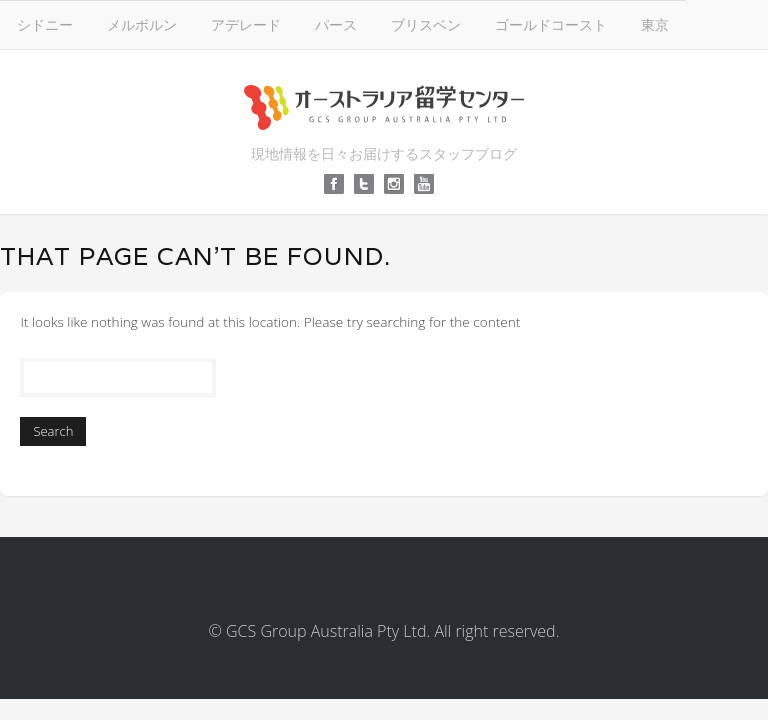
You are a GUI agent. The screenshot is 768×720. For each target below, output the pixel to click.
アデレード (246, 24)
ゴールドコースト (551, 24)
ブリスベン (426, 24)
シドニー (45, 24)
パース (336, 24)
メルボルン (142, 24)
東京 (655, 24)
